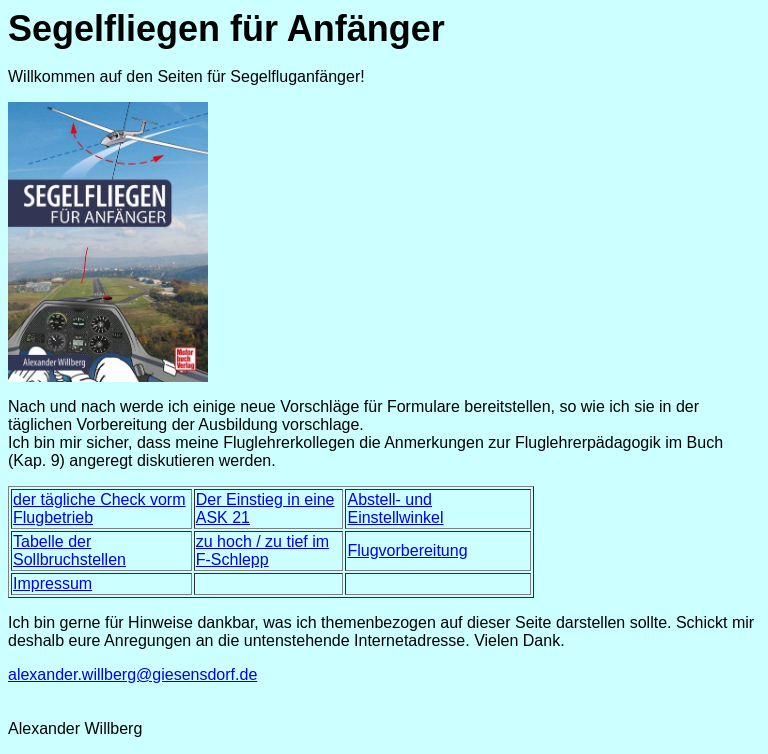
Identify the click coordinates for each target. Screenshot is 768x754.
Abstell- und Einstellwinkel (395, 508)
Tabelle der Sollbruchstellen (69, 550)
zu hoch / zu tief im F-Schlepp (262, 550)
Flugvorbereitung (407, 550)
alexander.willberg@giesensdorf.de (132, 674)
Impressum (52, 583)
